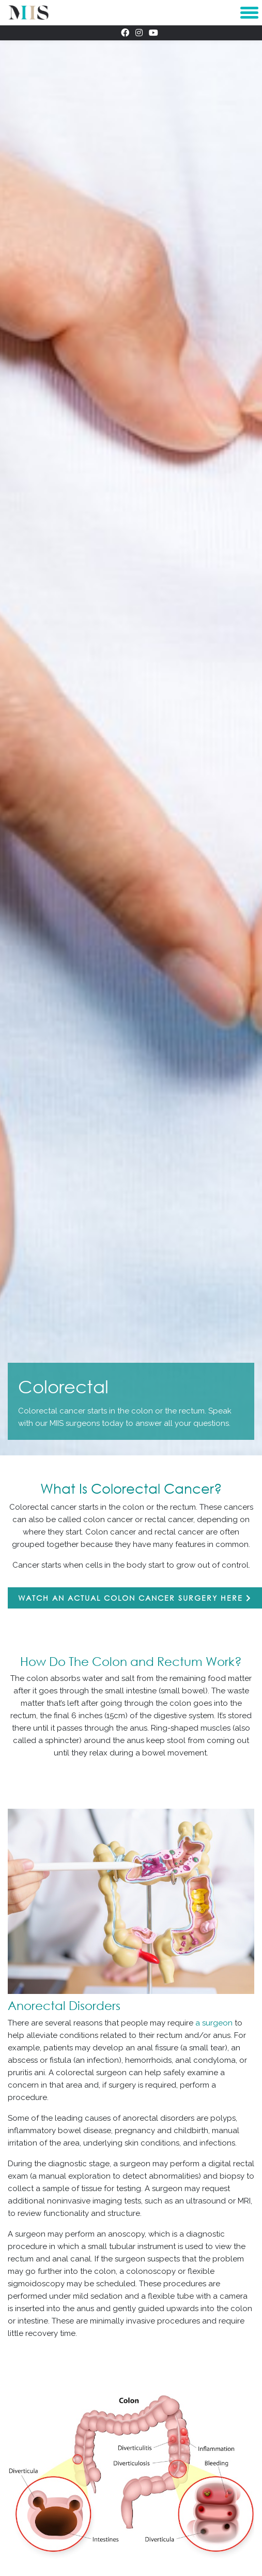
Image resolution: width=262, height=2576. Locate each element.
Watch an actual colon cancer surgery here (135, 1598)
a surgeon (214, 2023)
